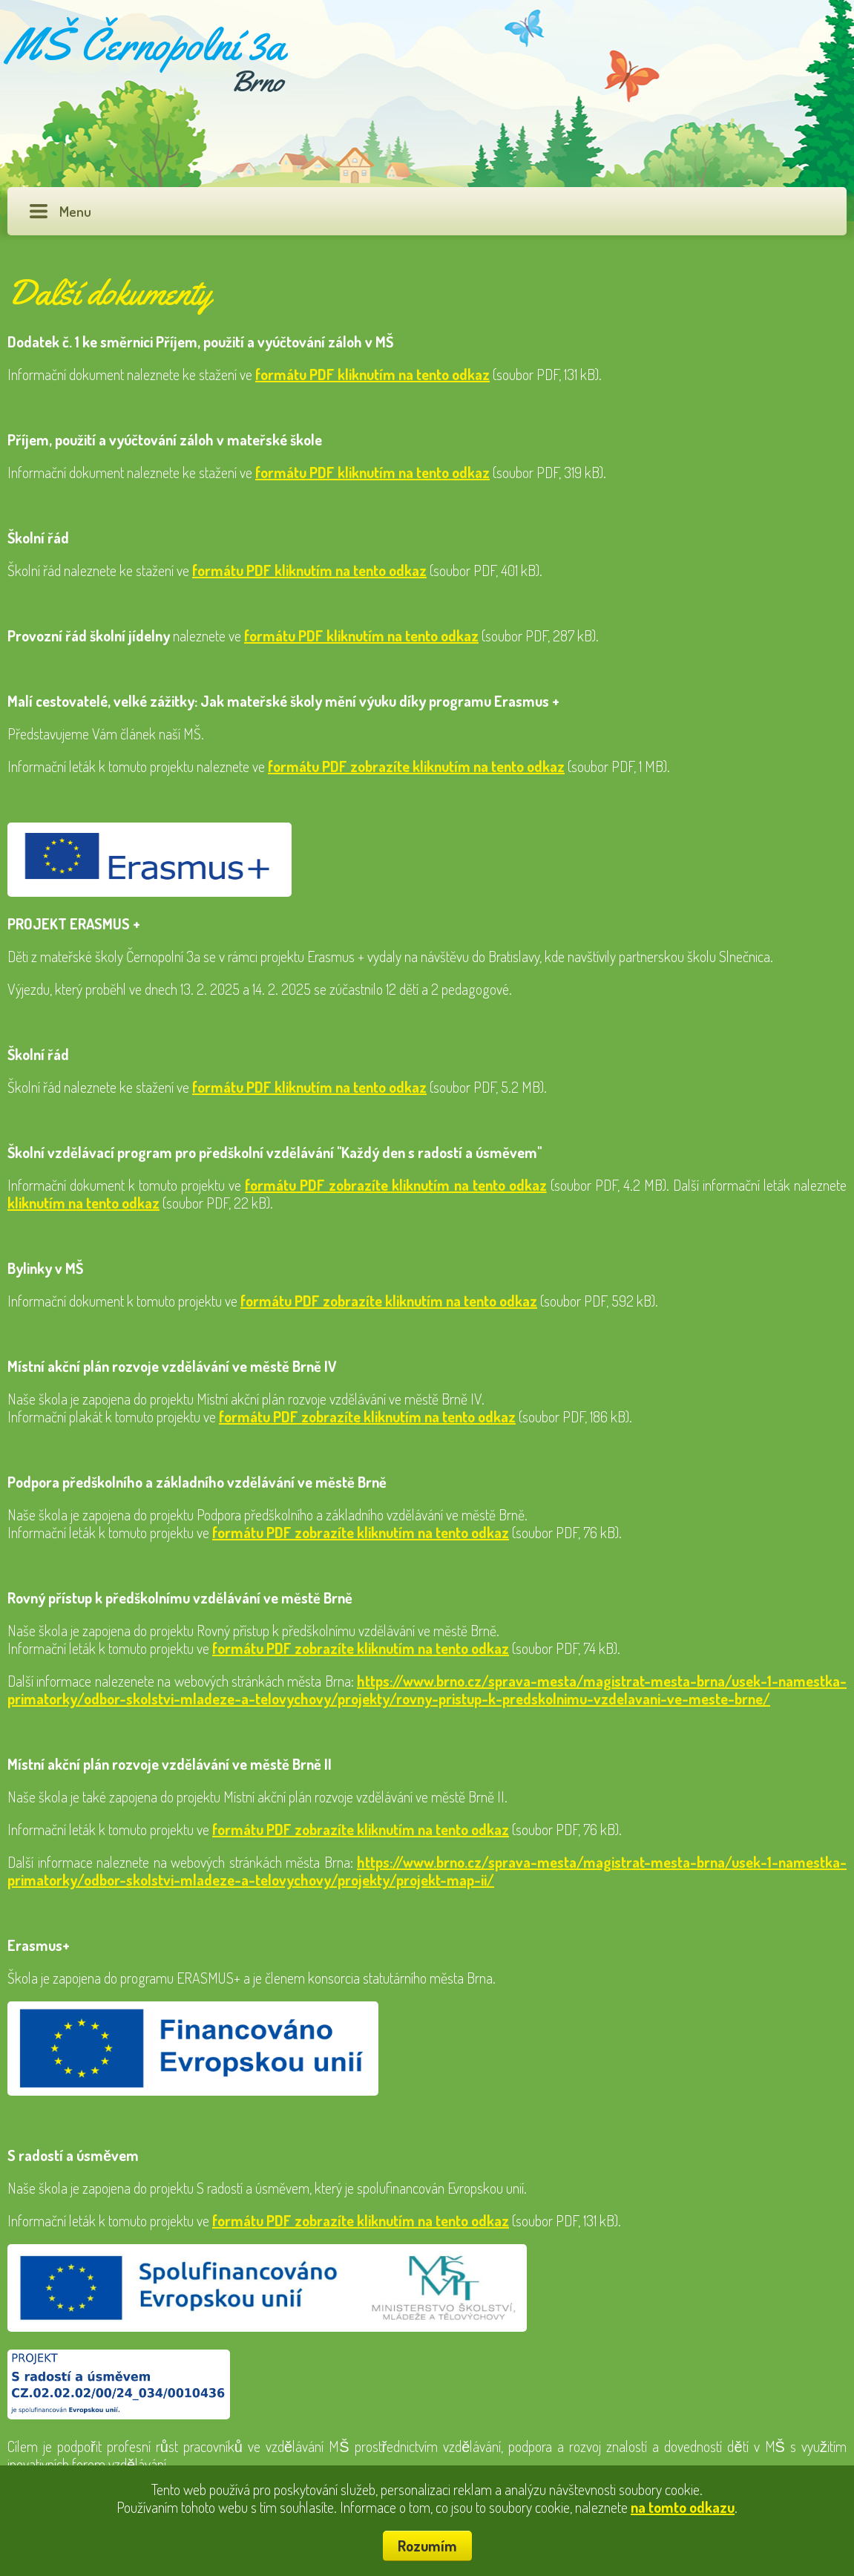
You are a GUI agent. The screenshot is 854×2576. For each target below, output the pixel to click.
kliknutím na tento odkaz (83, 1202)
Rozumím (427, 2545)
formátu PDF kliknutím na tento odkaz (372, 374)
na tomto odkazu (683, 2507)
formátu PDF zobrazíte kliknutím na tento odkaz (416, 766)
